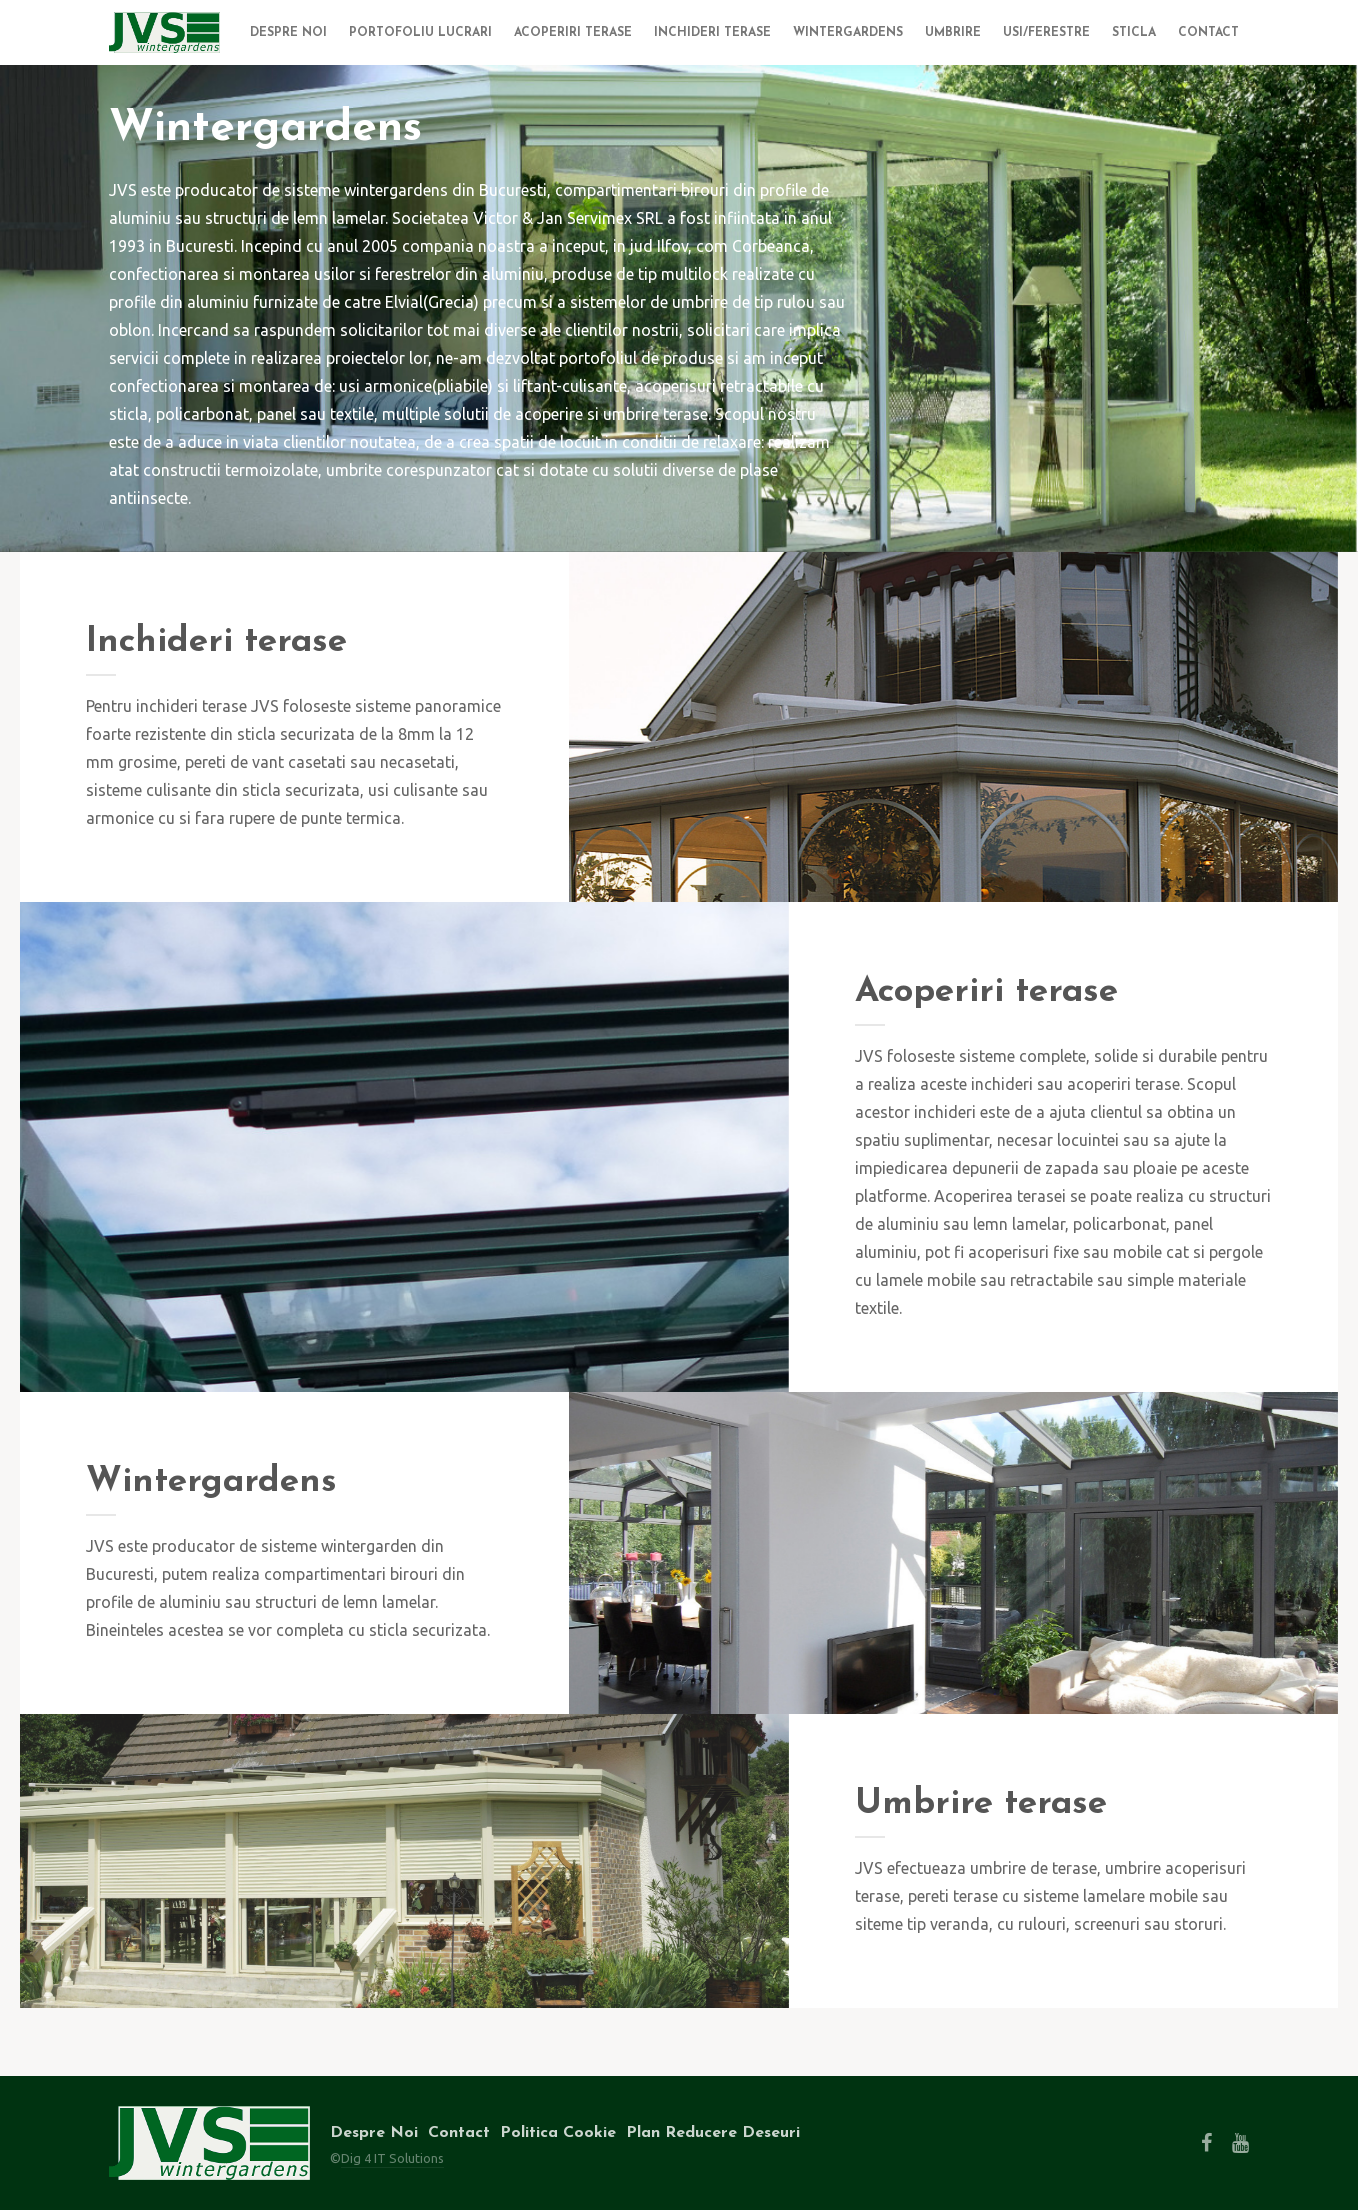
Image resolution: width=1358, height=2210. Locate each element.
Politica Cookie (558, 2133)
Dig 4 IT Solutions (392, 2158)
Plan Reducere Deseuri (713, 2133)
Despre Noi (374, 2133)
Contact (459, 2133)
